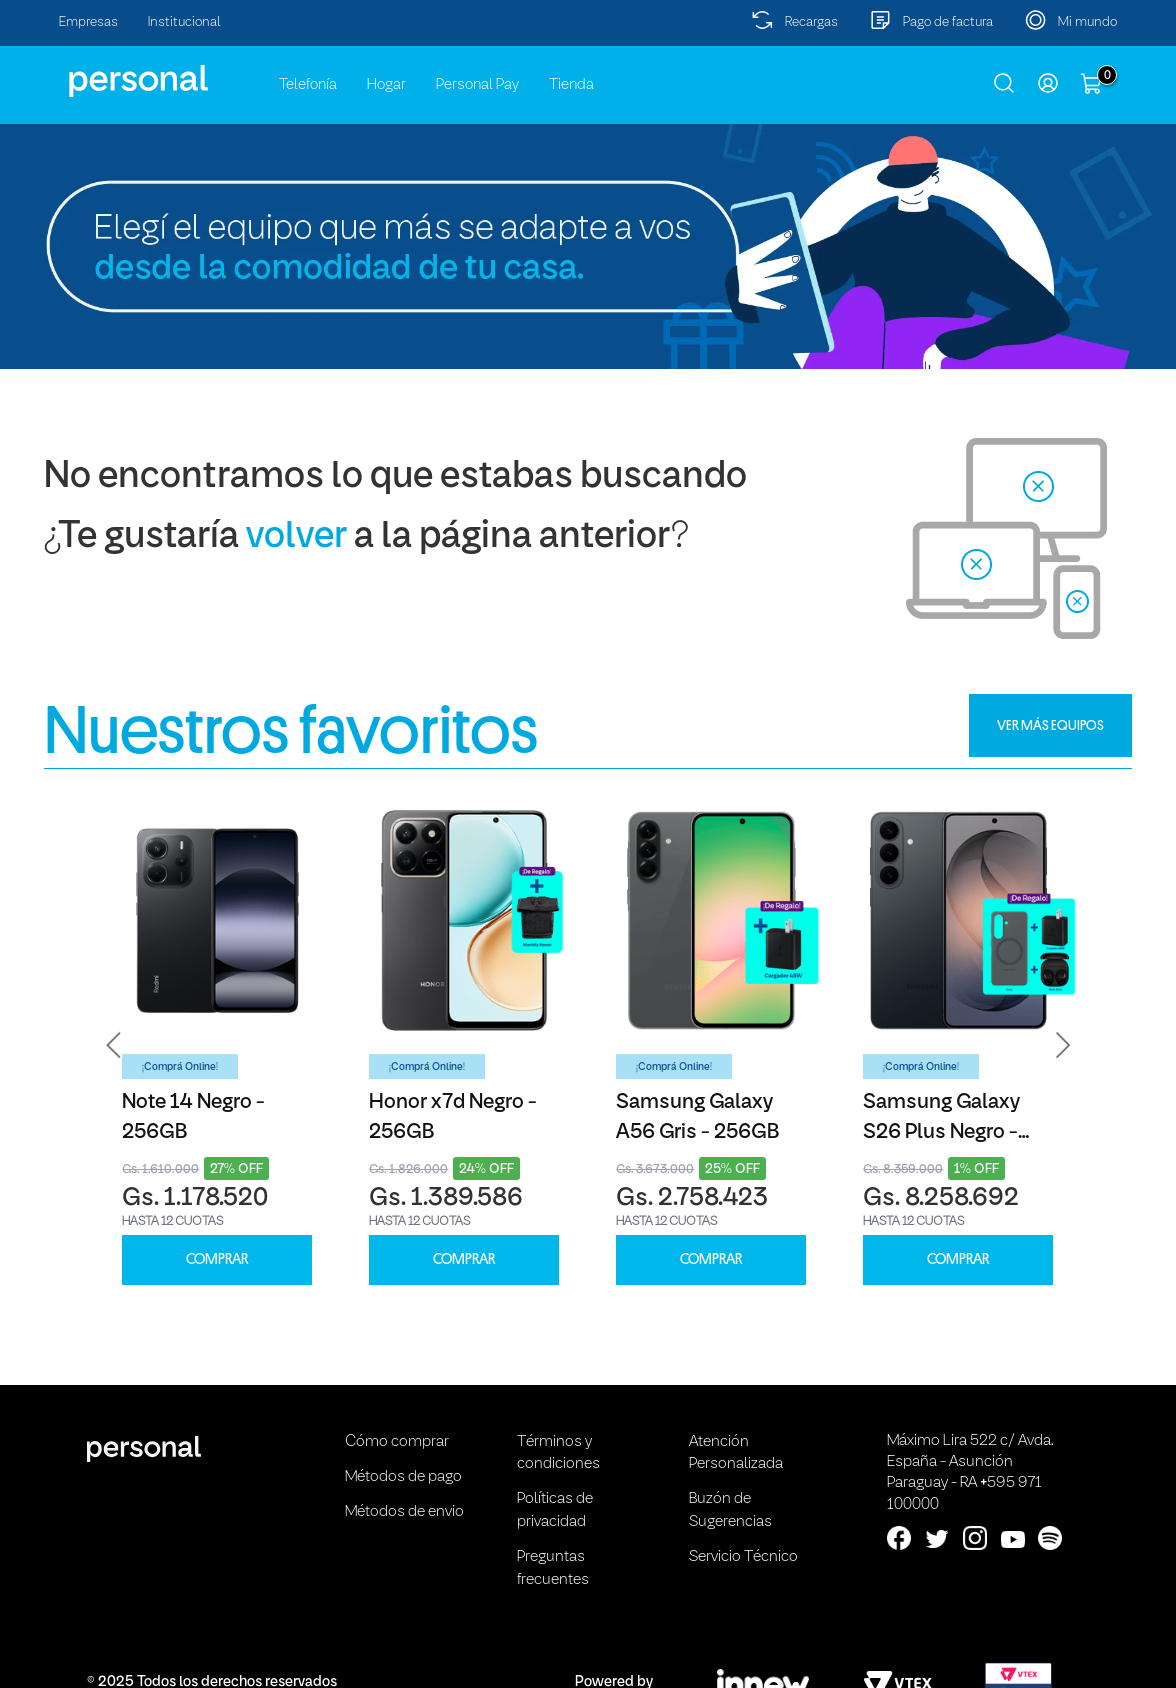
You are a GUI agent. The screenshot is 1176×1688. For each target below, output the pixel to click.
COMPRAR (217, 1259)
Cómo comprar (397, 1442)
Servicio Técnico (743, 1557)
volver (296, 537)
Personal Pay (477, 85)
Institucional (184, 22)
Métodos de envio (404, 1512)
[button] (114, 1045)
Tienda (571, 85)
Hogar (386, 85)
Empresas (88, 22)
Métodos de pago (403, 1477)
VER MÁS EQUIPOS (1050, 725)
